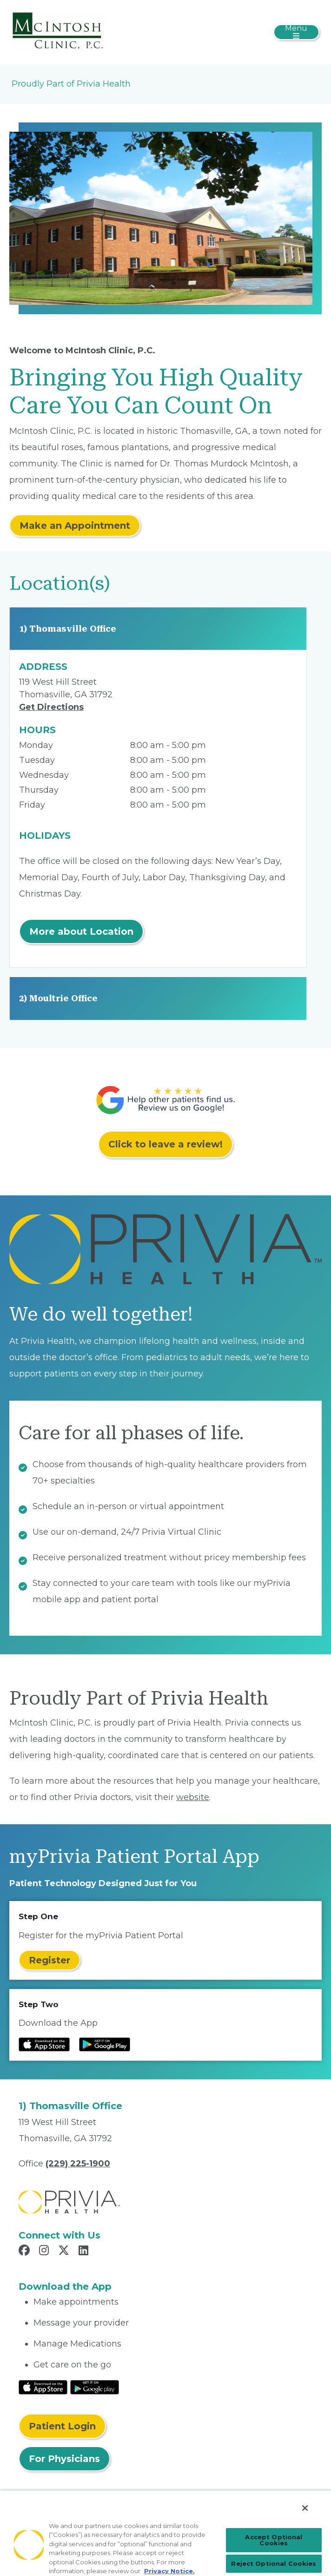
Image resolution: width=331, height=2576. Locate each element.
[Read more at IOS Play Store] (44, 2044)
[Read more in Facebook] (26, 2251)
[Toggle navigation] (296, 32)
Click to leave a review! (165, 1144)
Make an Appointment (75, 525)
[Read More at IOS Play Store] (43, 2386)
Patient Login (62, 2426)
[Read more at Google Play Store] (104, 2044)
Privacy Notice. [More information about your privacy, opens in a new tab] (169, 2571)
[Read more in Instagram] (45, 2251)
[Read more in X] (65, 2251)
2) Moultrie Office (58, 998)
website (192, 1797)
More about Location (81, 931)
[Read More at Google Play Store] (94, 2386)
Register (49, 1960)
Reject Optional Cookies (273, 2563)
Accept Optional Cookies (273, 2540)
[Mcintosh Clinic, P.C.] (58, 32)
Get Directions (51, 707)
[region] (165, 2533)
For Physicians (64, 2458)
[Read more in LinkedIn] (85, 2251)
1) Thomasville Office (67, 629)
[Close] (305, 2508)
